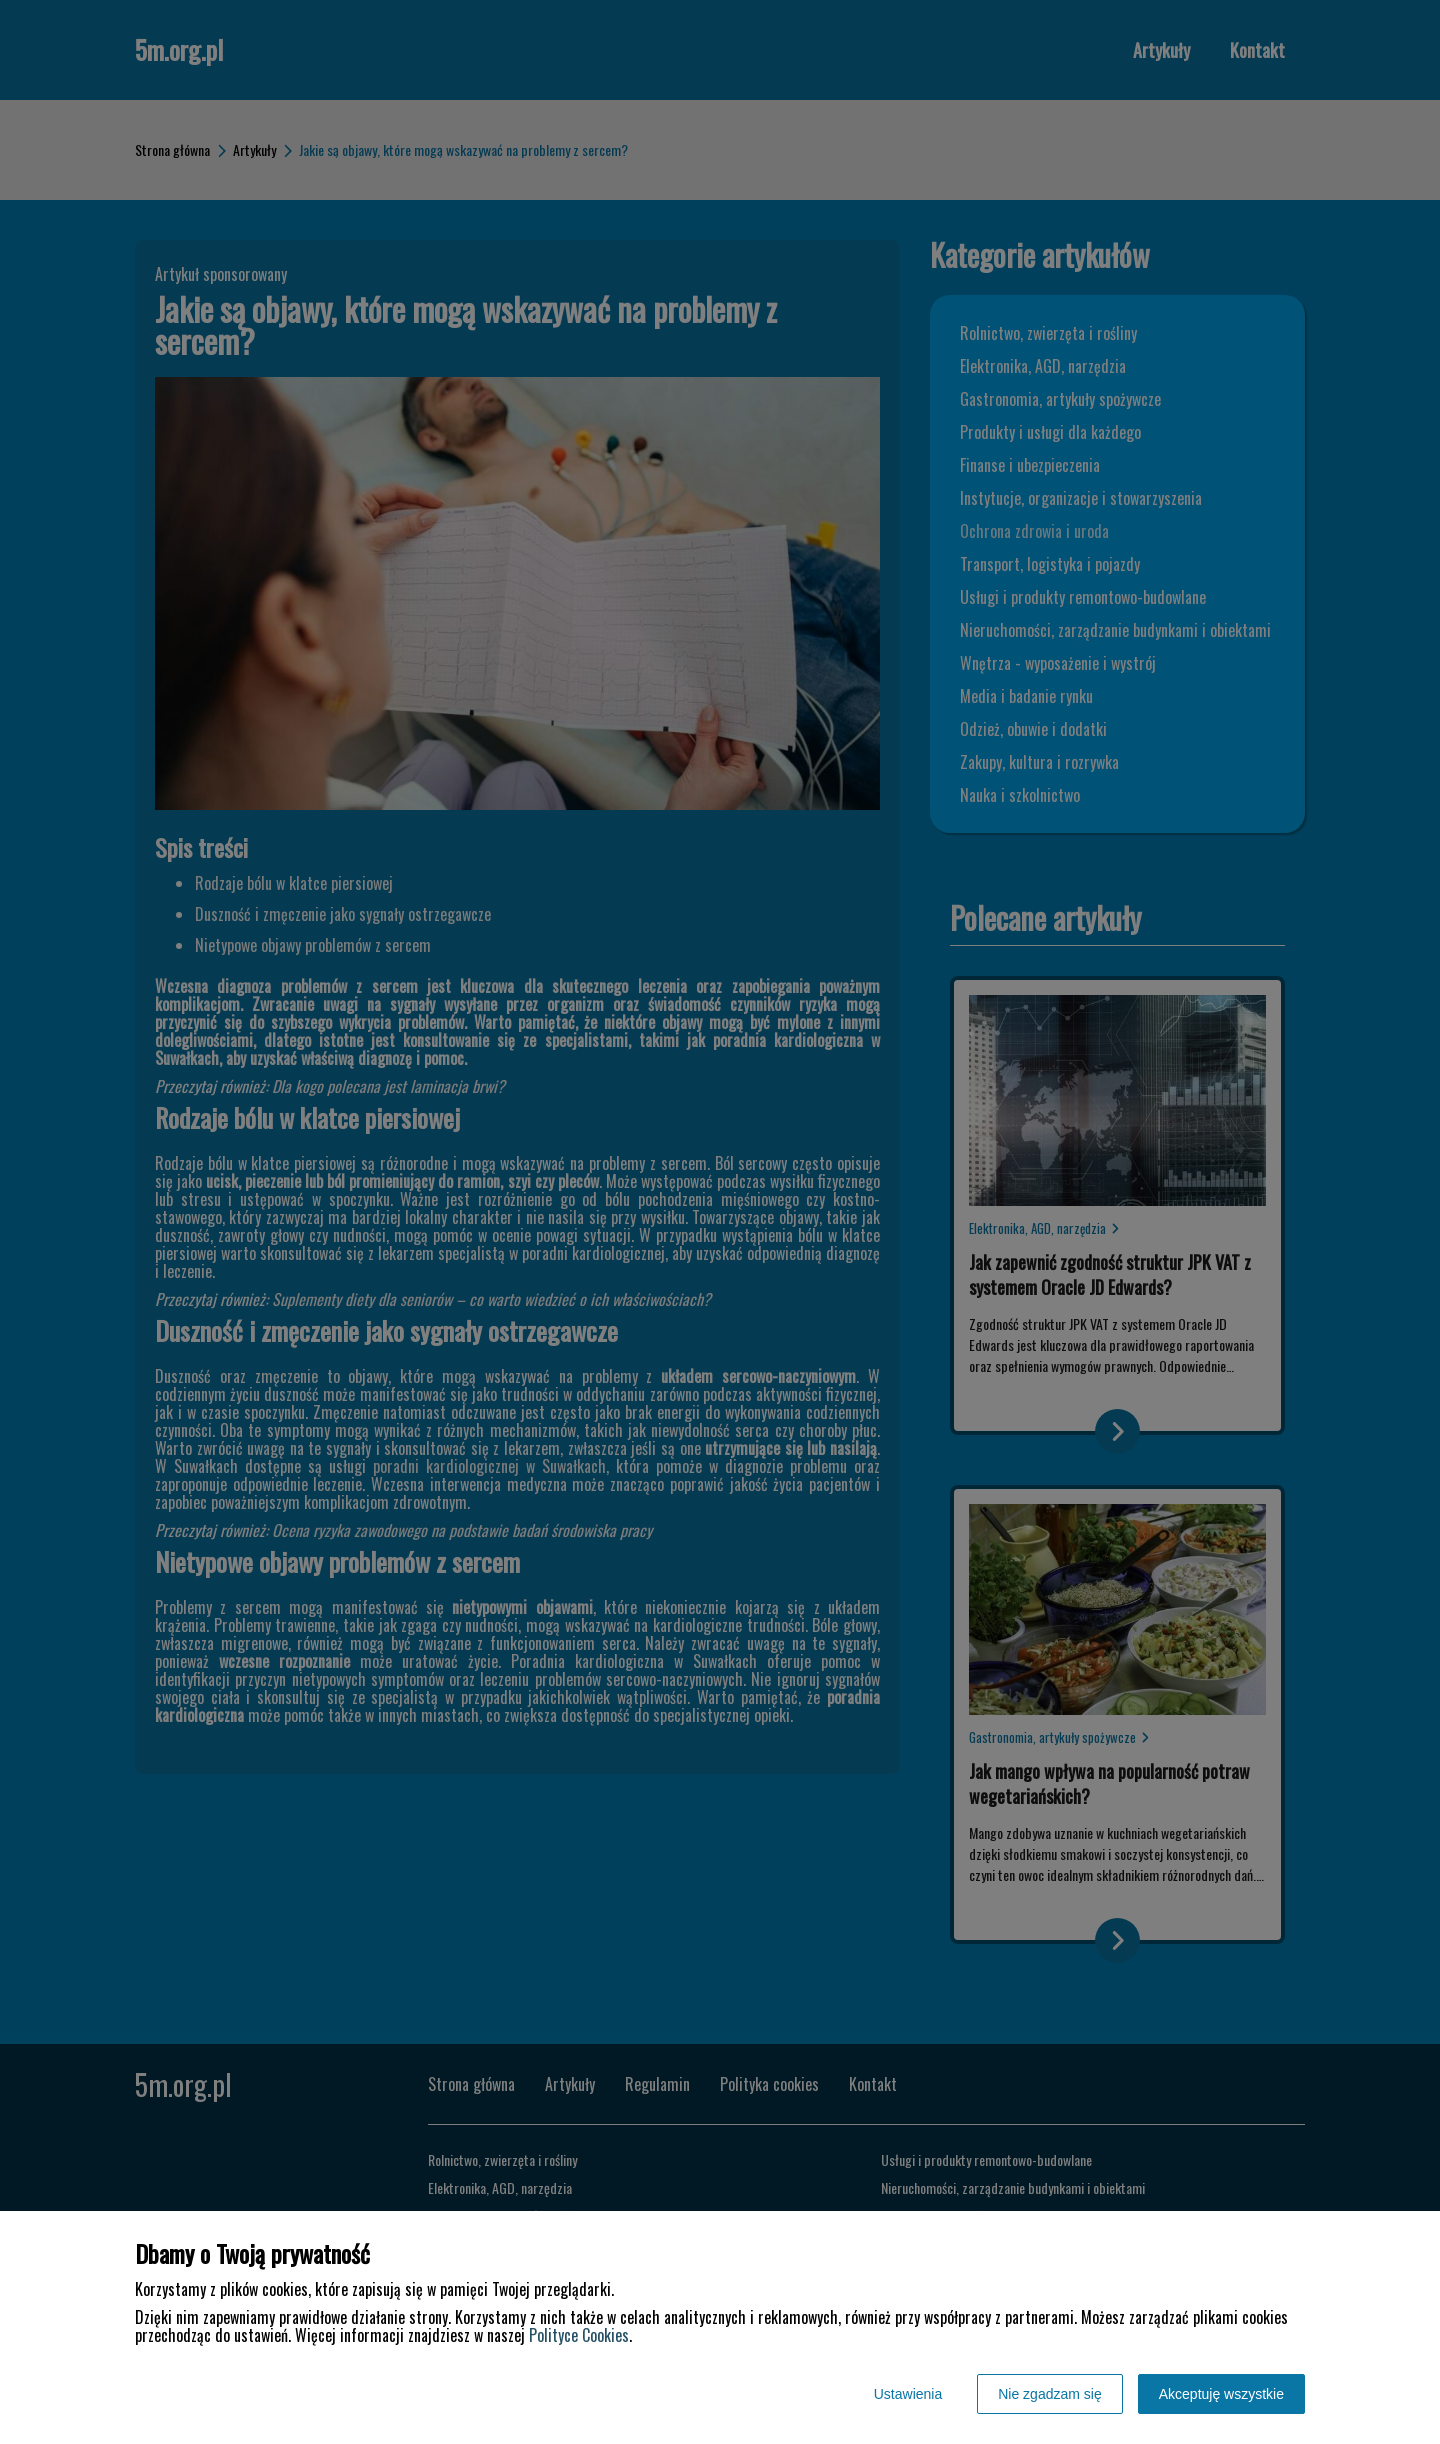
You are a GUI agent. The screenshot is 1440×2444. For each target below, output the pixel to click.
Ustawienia (908, 2394)
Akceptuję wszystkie (1221, 2394)
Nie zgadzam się (1050, 2394)
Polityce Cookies (579, 2335)
